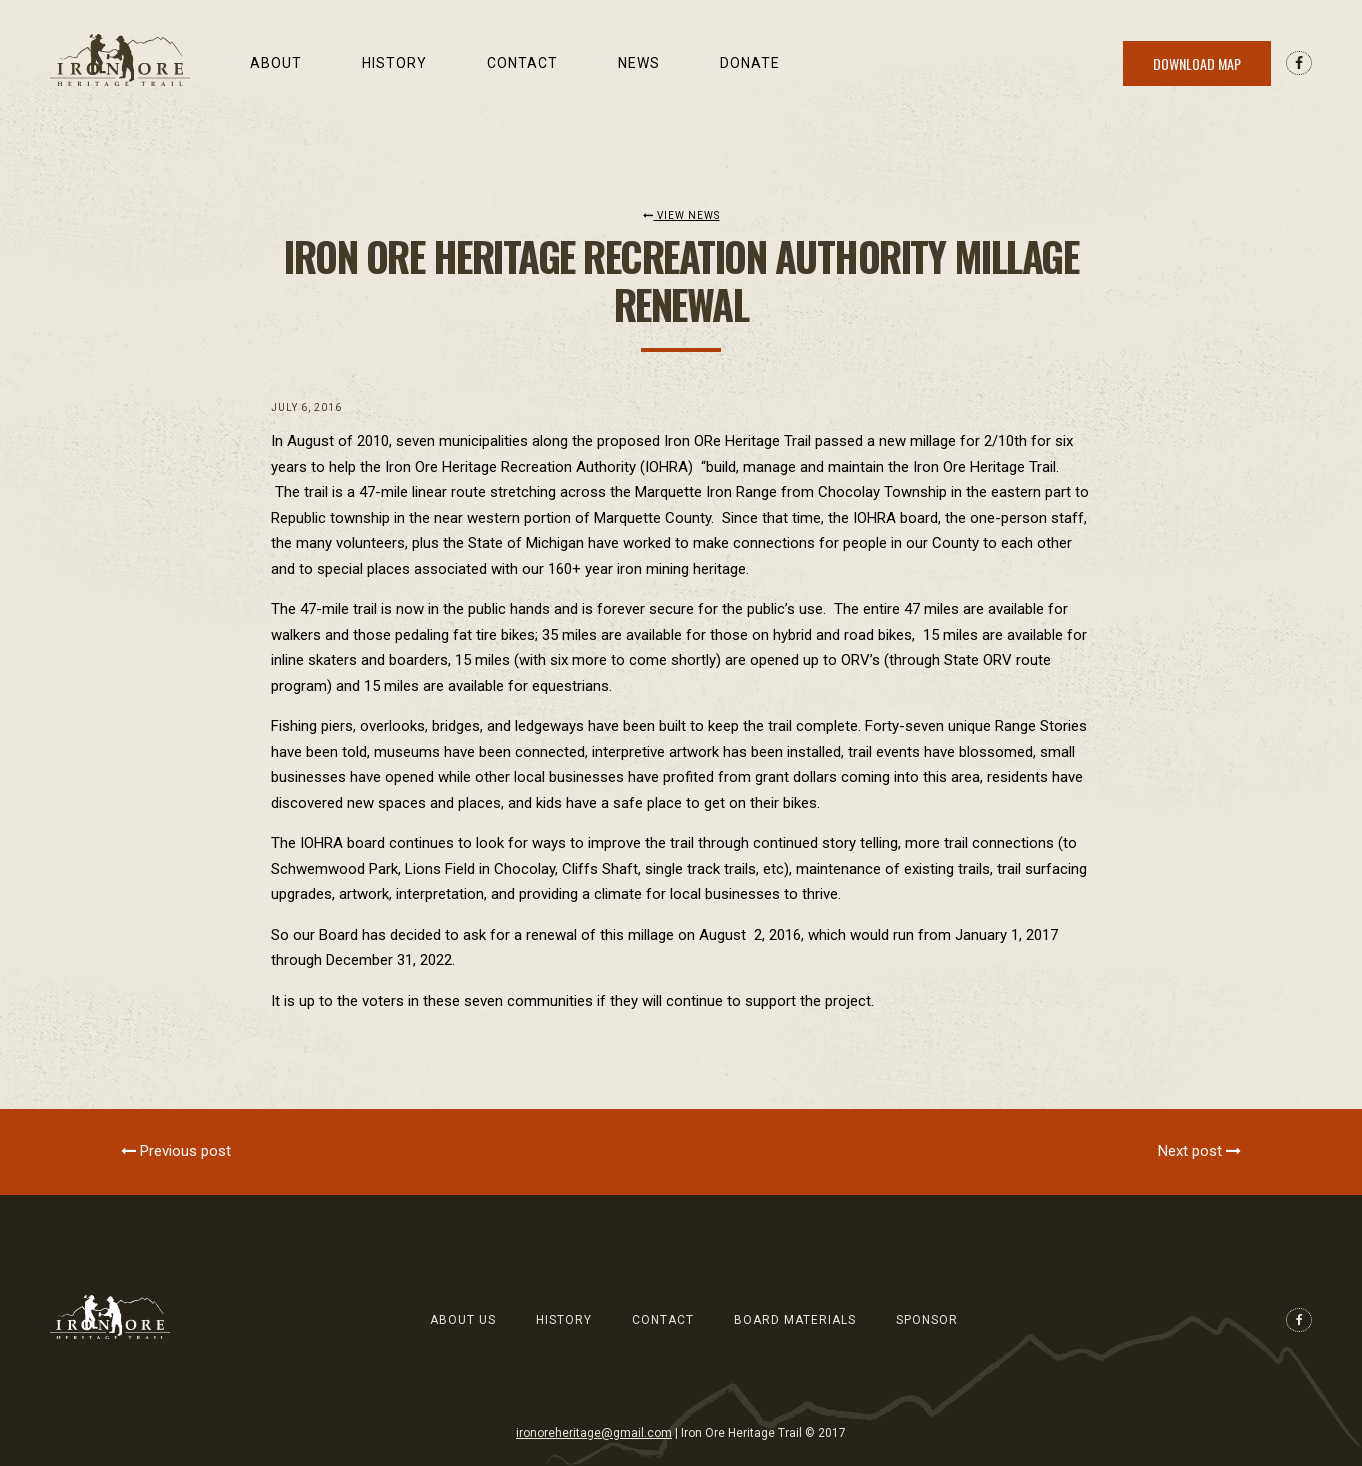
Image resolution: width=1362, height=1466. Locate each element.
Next (1199, 1151)
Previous (176, 1151)
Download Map (1197, 63)
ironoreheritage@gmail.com (594, 1433)
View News (681, 215)
